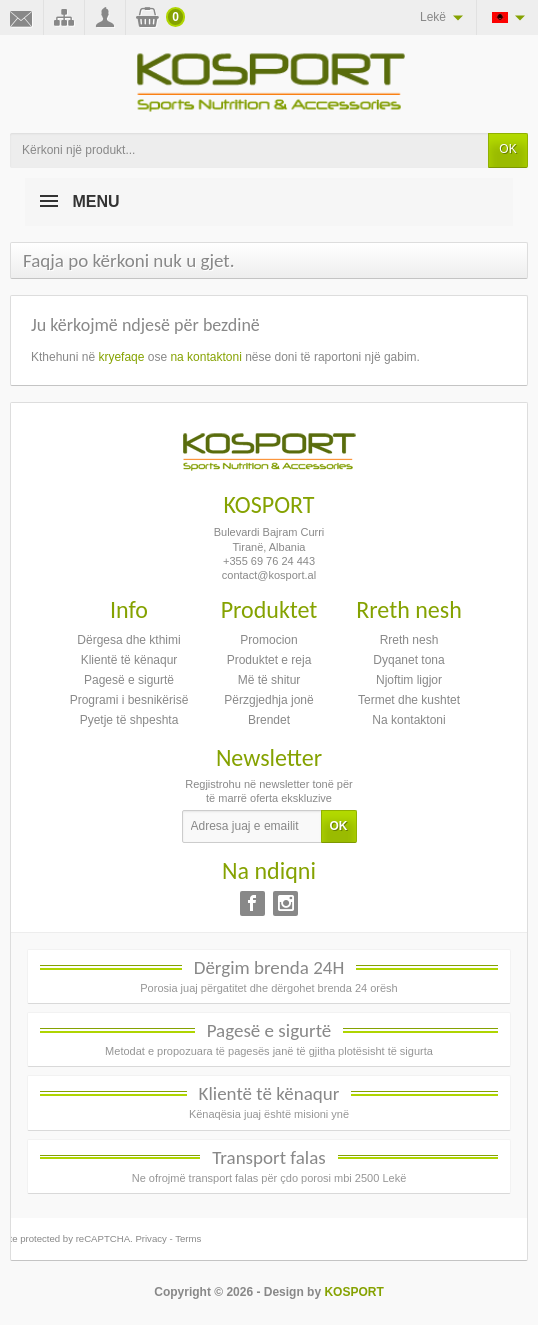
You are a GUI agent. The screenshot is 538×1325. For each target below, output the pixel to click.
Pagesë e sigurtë (129, 680)
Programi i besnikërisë (129, 700)
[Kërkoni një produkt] (249, 150)
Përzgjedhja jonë (268, 700)
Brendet (269, 720)
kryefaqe (121, 357)
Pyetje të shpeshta (129, 720)
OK (507, 149)
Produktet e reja (269, 660)
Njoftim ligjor (409, 680)
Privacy (150, 1238)
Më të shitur (269, 680)
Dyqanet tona (408, 660)
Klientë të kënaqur (129, 660)
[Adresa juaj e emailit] (252, 827)
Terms (188, 1238)
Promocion (268, 640)
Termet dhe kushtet (409, 700)
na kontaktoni (205, 357)
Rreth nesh (409, 640)
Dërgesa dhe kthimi (128, 640)
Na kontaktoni (408, 720)
